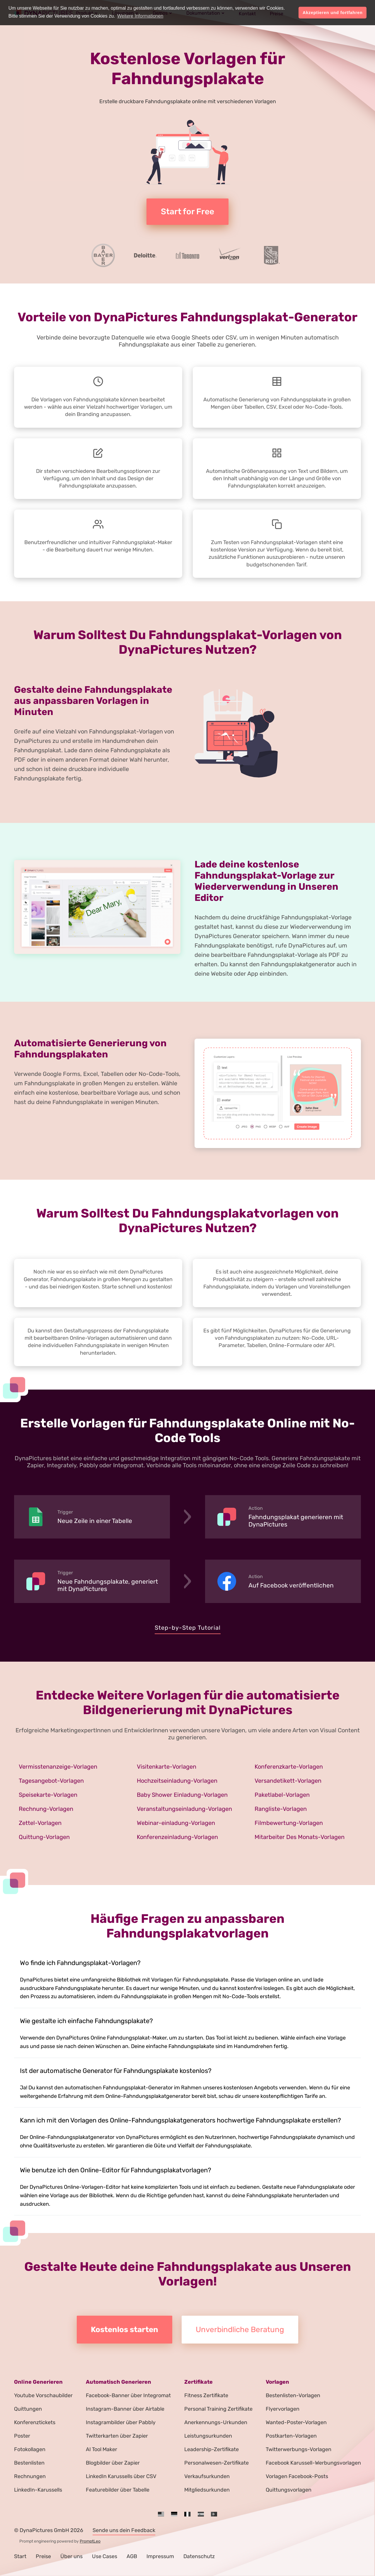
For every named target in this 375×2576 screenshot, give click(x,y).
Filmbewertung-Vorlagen (289, 1822)
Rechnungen (30, 2476)
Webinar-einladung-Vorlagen (176, 1822)
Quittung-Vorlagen (44, 1836)
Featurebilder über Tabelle (117, 2490)
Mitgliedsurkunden (207, 2490)
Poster (22, 2436)
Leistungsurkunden (208, 2436)
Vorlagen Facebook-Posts (297, 2476)
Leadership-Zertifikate (211, 2449)
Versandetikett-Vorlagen (288, 1780)
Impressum (160, 2556)
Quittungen (28, 2409)
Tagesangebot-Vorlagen (51, 1780)
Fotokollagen (29, 2449)
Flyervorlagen (282, 2409)
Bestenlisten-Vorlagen (293, 2395)
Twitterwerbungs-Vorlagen (298, 2449)
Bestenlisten (29, 2463)
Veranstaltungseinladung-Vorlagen (184, 1808)
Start (20, 2556)
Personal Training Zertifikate (218, 2409)
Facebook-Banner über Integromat (128, 2395)
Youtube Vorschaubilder (43, 2395)
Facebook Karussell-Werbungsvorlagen (313, 2463)
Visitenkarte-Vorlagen (166, 1766)
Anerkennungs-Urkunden (215, 2422)
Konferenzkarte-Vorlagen (289, 1766)
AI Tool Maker (101, 2449)
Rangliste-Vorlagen (281, 1808)
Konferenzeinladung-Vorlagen (177, 1836)
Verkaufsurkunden (207, 2476)
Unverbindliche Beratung (240, 2329)
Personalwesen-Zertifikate (216, 2463)
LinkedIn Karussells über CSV (121, 2476)
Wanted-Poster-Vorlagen (296, 2422)
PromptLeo (90, 2541)
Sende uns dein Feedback (124, 2530)
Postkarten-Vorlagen (291, 2436)
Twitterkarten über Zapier (117, 2436)
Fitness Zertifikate (206, 2395)
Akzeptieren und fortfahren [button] (333, 12)
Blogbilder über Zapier (113, 2463)
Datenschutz (199, 2556)
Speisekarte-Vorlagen (48, 1794)
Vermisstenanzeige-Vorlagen (58, 1766)
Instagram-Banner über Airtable (125, 2409)
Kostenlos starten (124, 2329)
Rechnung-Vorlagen (46, 1808)
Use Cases (104, 2556)
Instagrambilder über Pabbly (121, 2422)
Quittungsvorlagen (288, 2490)
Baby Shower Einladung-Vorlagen (182, 1794)
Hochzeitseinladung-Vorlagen (177, 1780)
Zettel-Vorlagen (40, 1822)
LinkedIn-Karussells (38, 2490)
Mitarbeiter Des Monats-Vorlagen (300, 1836)
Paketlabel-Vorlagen (282, 1794)
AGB (132, 2556)
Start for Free (187, 211)
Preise (43, 2556)
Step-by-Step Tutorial (188, 1627)
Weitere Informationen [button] (140, 15)
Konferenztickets (34, 2422)
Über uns (71, 2556)
